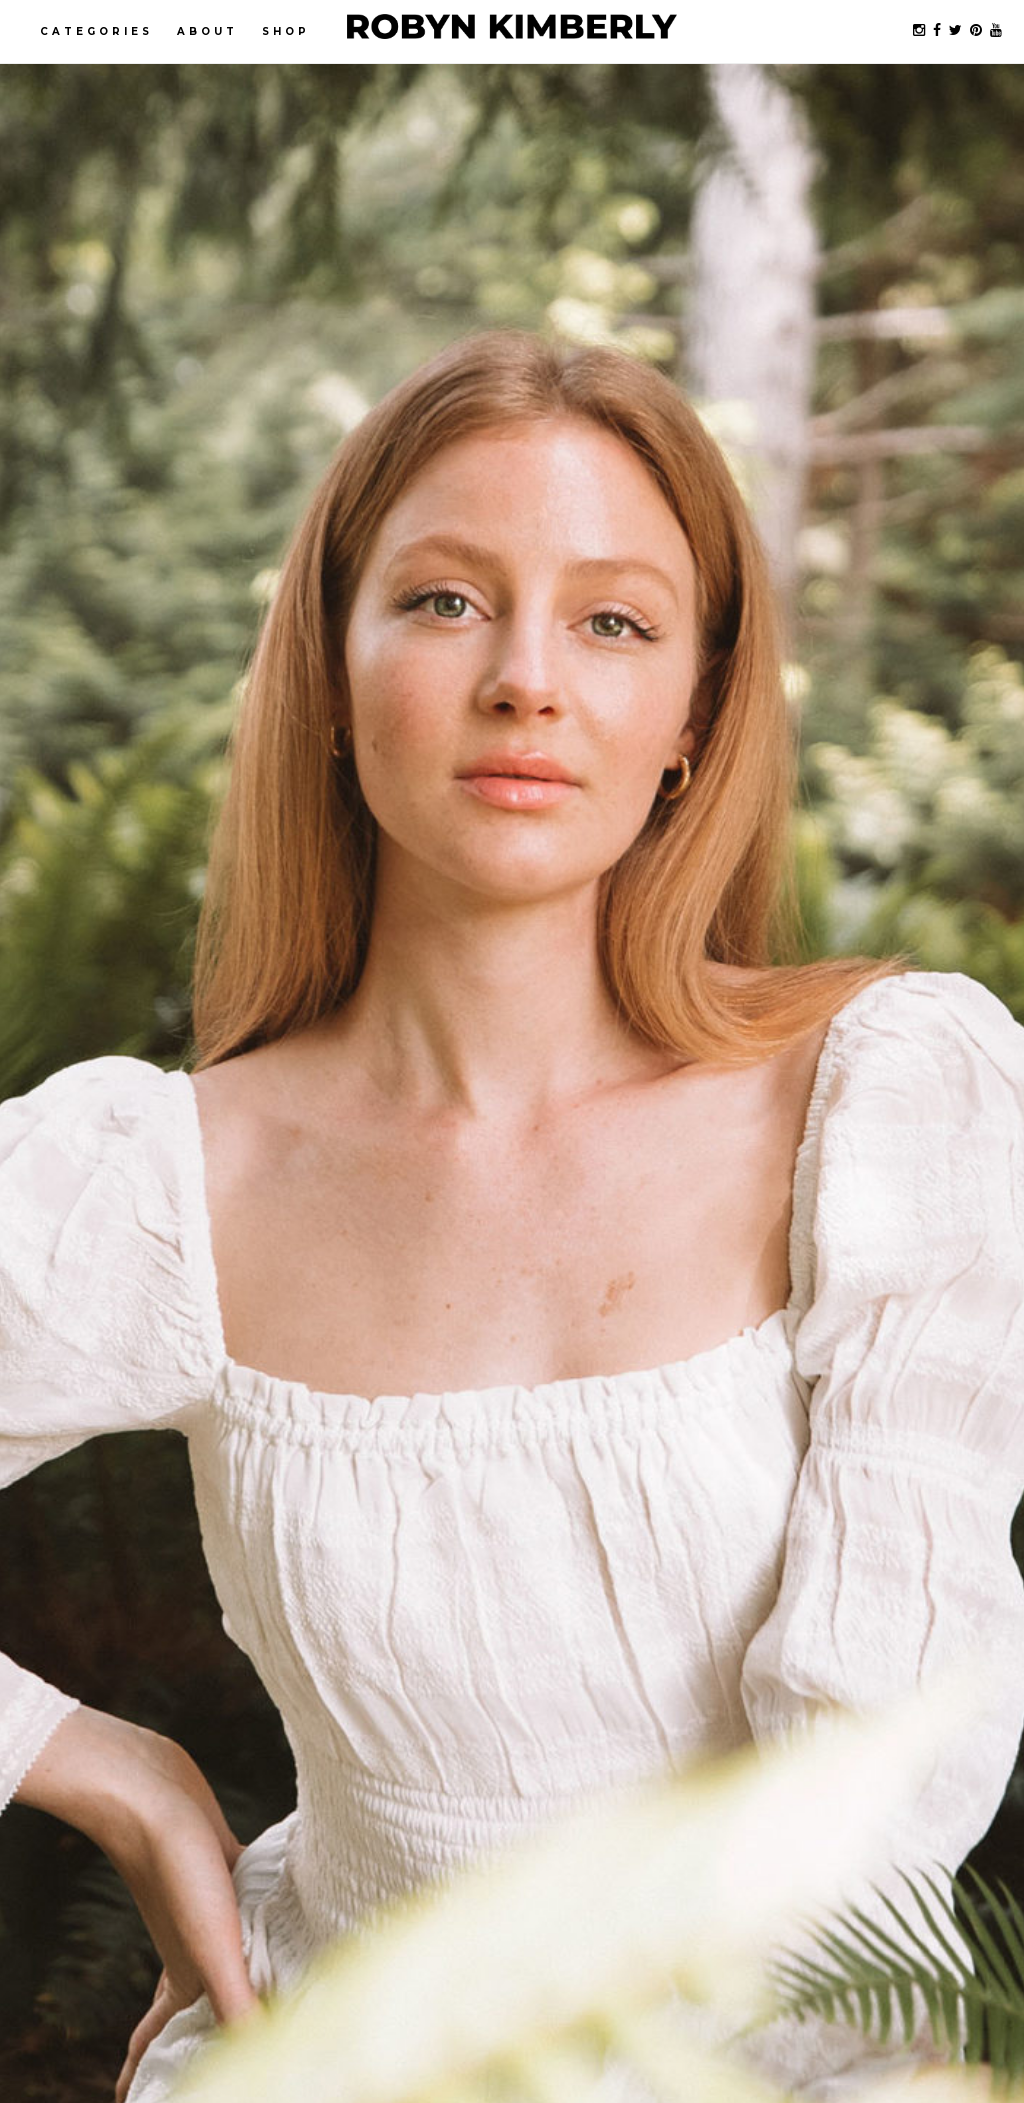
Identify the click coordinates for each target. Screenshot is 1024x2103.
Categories (96, 31)
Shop (286, 31)
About (207, 31)
